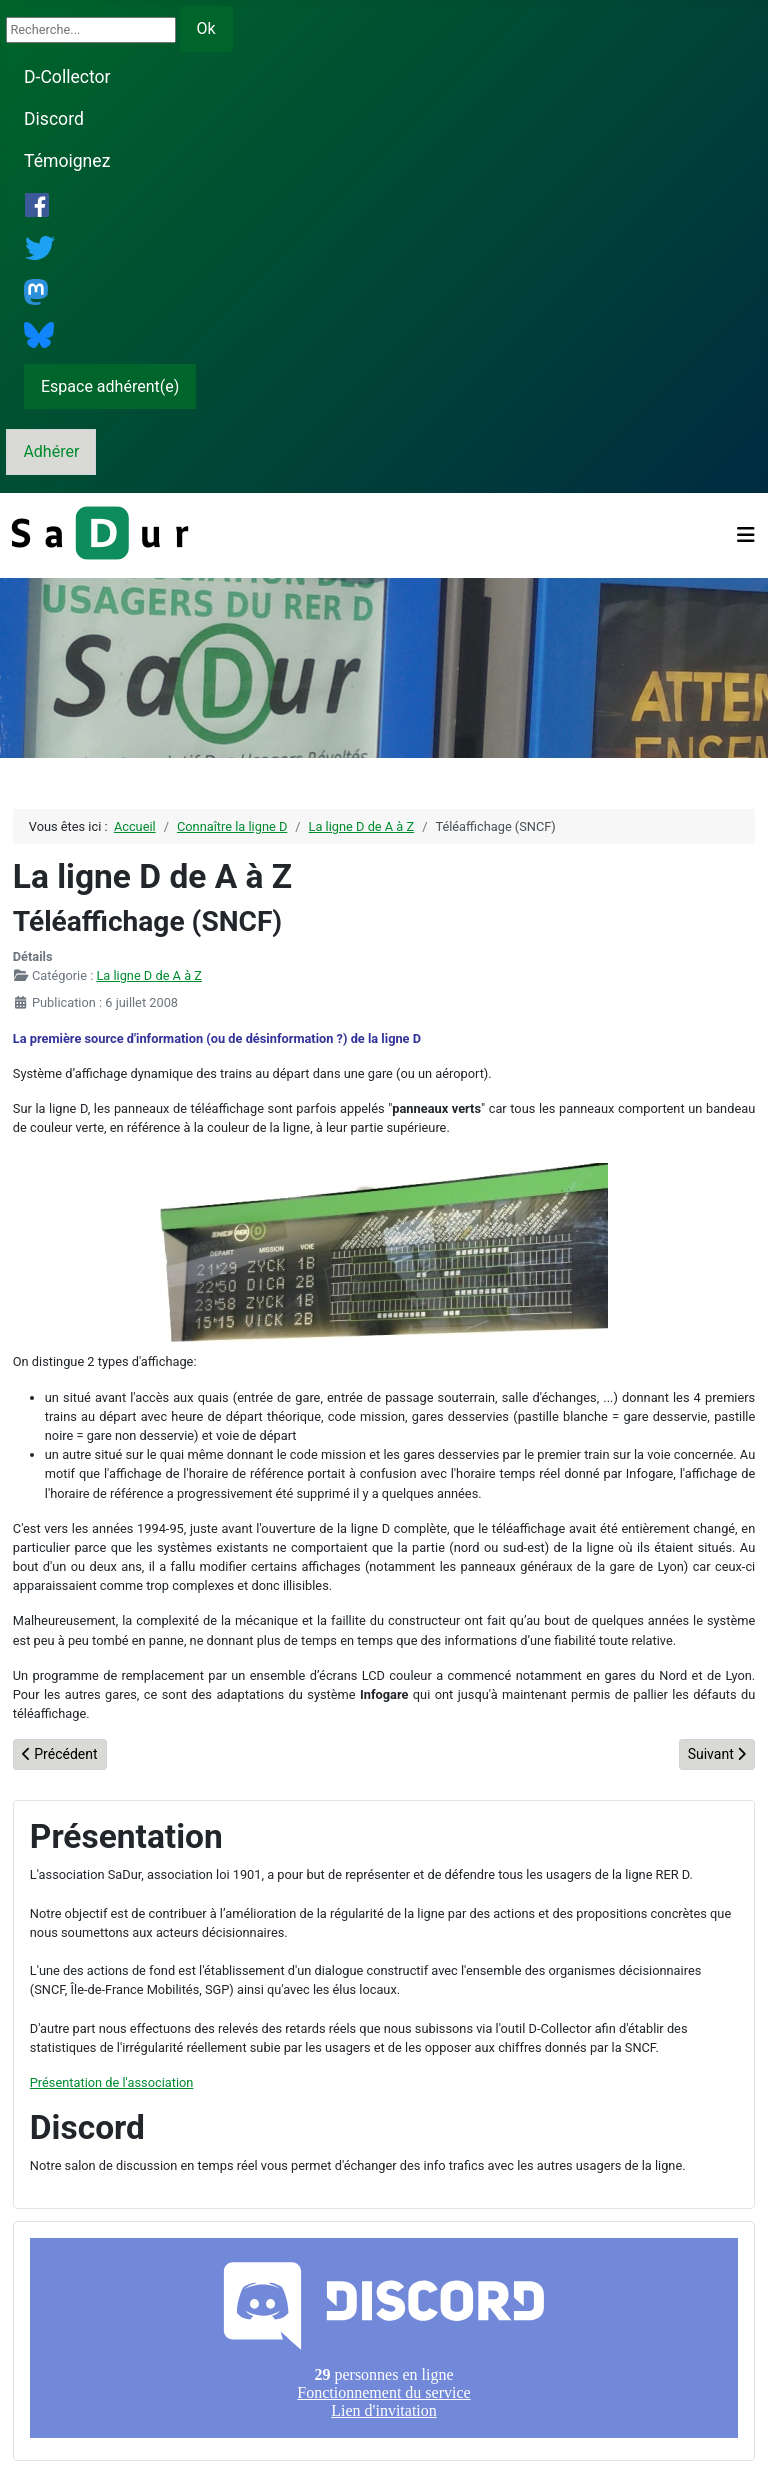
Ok (206, 28)
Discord (54, 119)
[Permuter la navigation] (746, 535)
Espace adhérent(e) (110, 386)
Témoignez (67, 161)
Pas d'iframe (384, 2338)
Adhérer (51, 451)
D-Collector (67, 77)
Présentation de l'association (112, 2082)
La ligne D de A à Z (149, 975)
